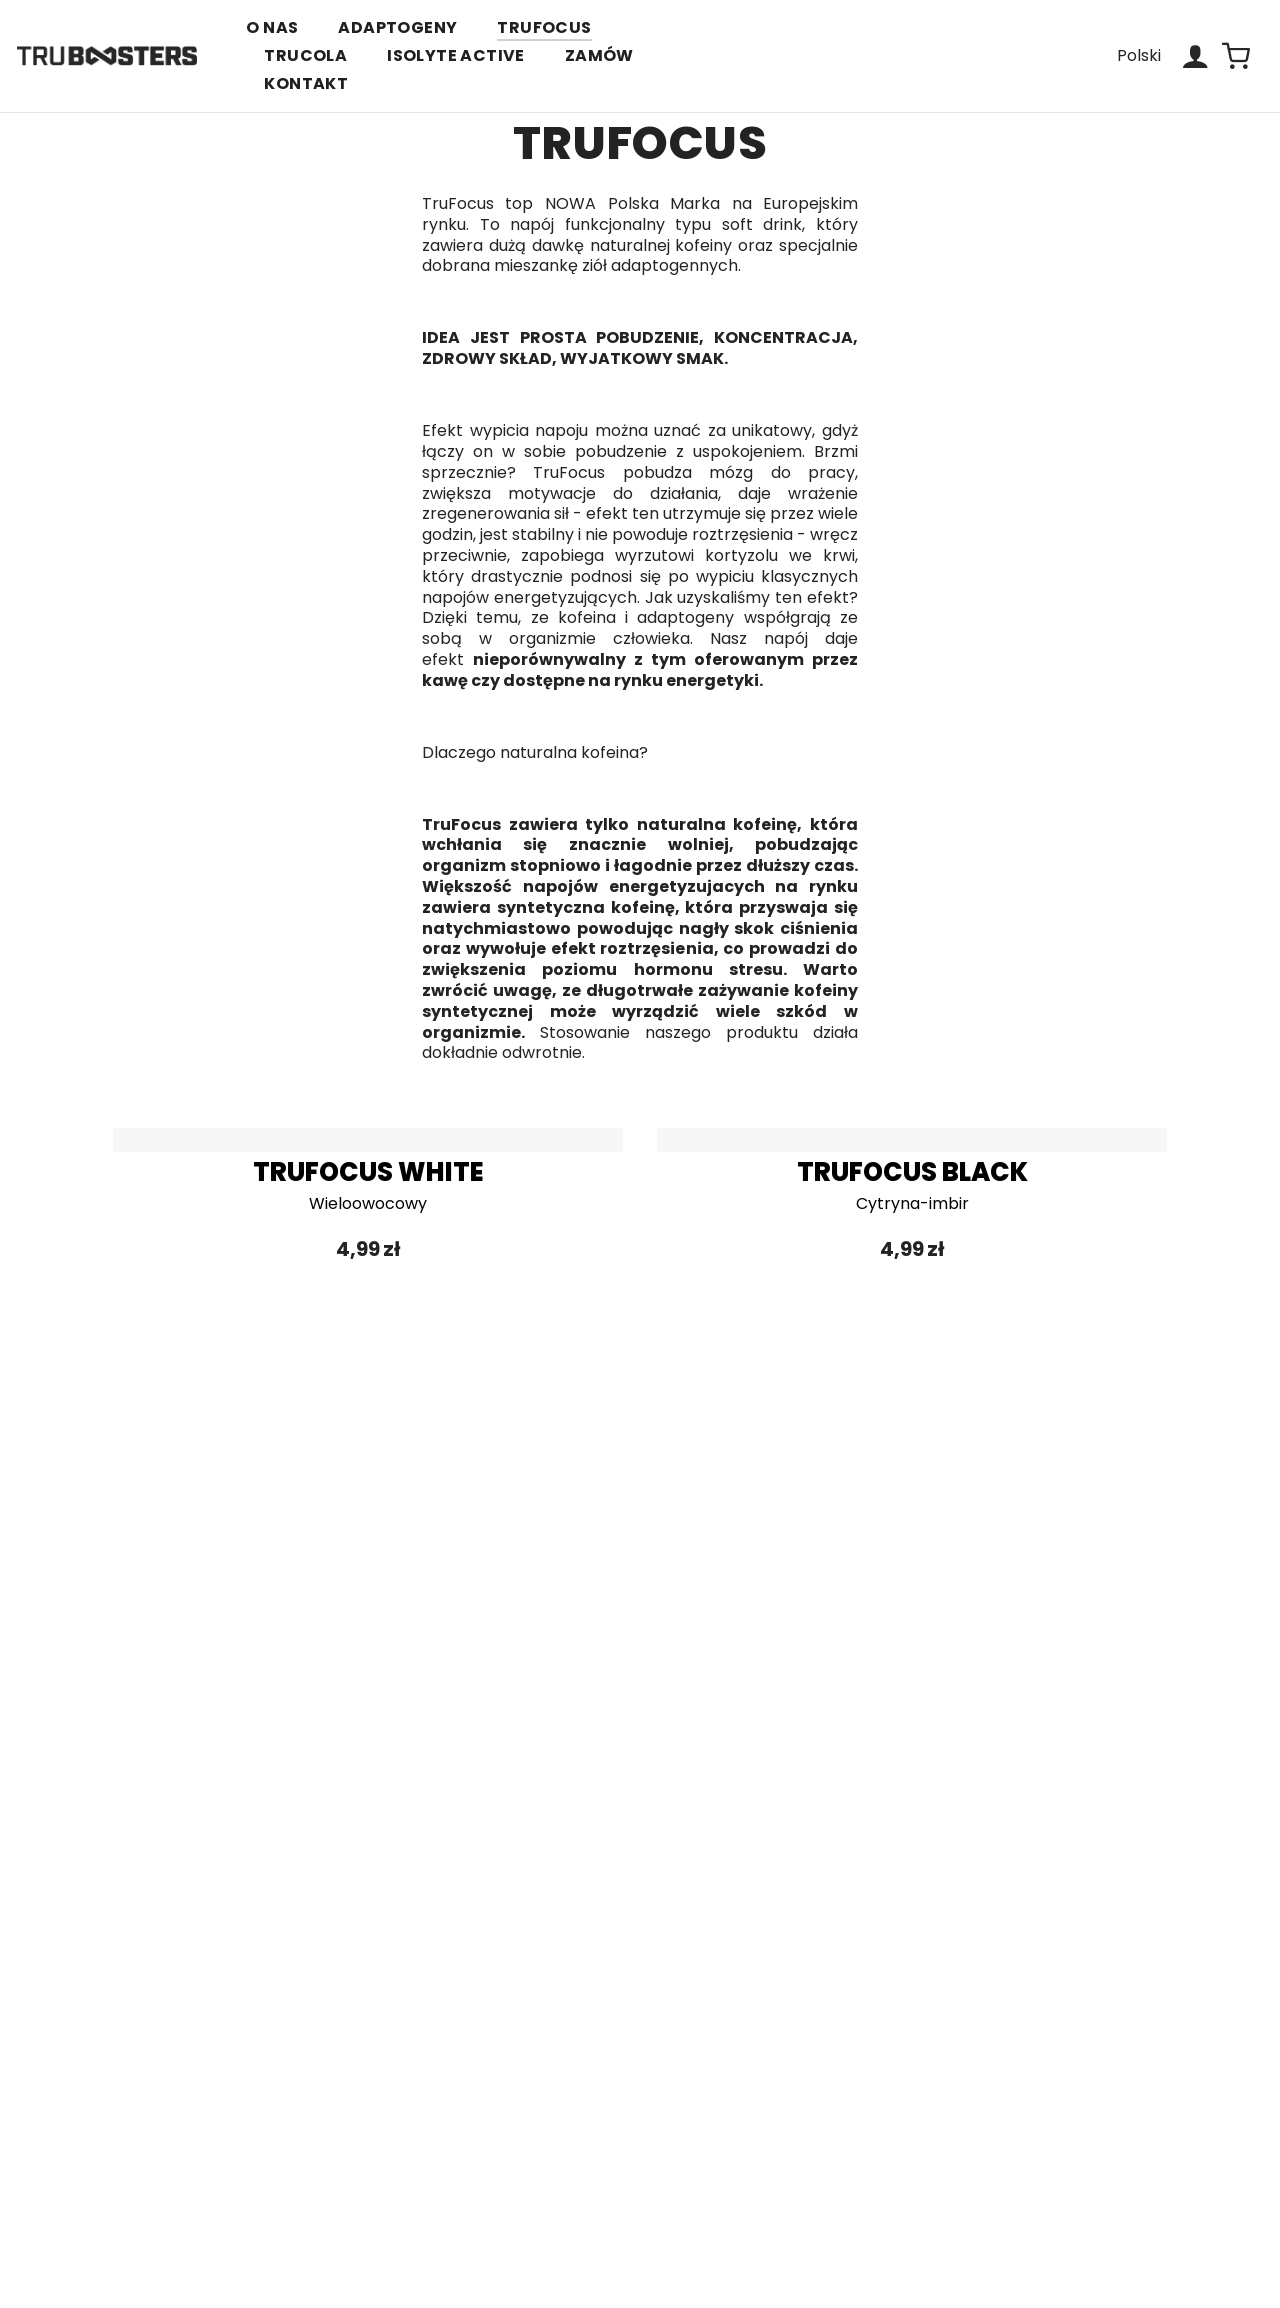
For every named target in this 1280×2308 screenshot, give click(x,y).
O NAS (272, 27)
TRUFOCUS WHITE (368, 1172)
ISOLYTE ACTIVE (456, 55)
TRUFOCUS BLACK (912, 1172)
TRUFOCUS (544, 27)
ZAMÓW (599, 55)
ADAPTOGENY (397, 27)
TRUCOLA (305, 55)
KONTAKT (306, 83)
